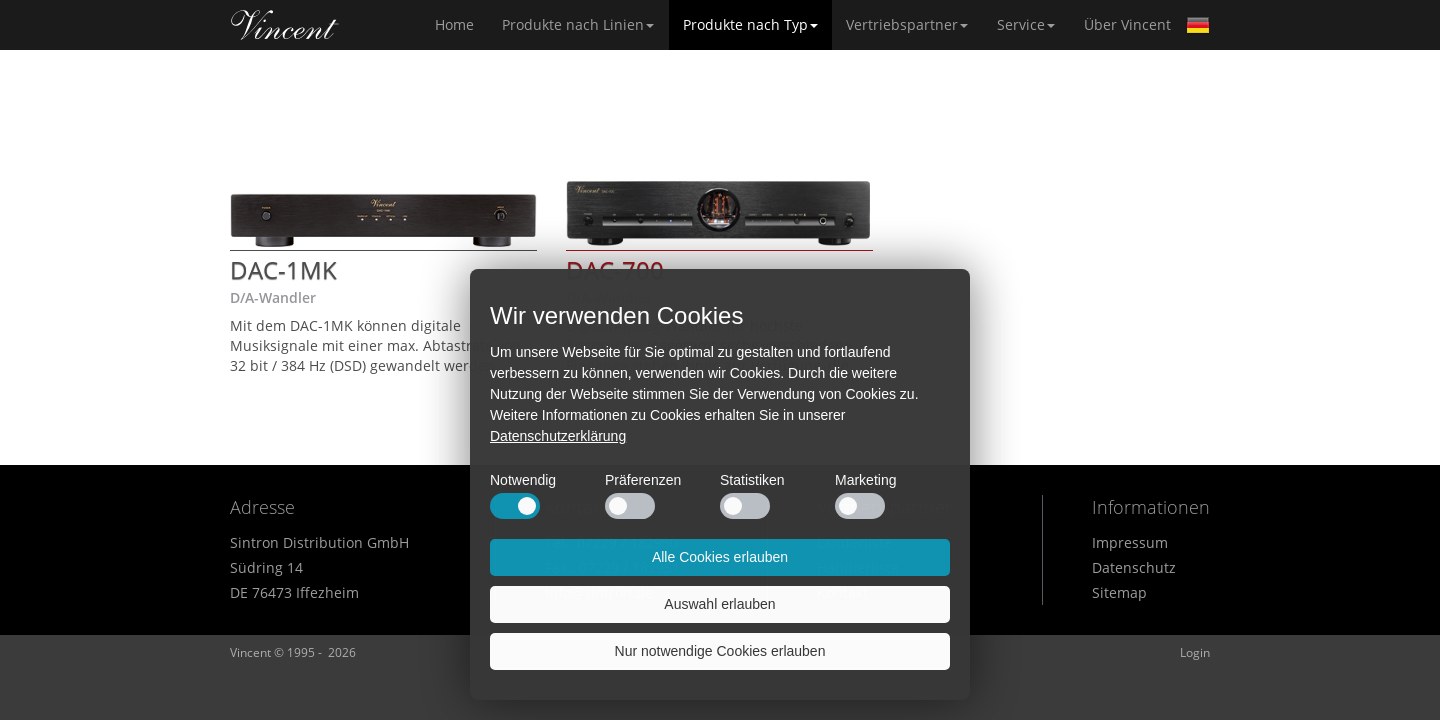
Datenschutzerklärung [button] (558, 436)
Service (1026, 24)
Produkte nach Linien (578, 24)
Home (285, 25)
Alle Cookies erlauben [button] (720, 557)
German (1198, 25)
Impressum (1130, 542)
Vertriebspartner (907, 24)
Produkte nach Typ (750, 24)
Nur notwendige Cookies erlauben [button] (720, 651)
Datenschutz (1134, 567)
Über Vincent (1127, 24)
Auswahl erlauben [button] (719, 604)
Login (1195, 652)
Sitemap (1119, 592)
